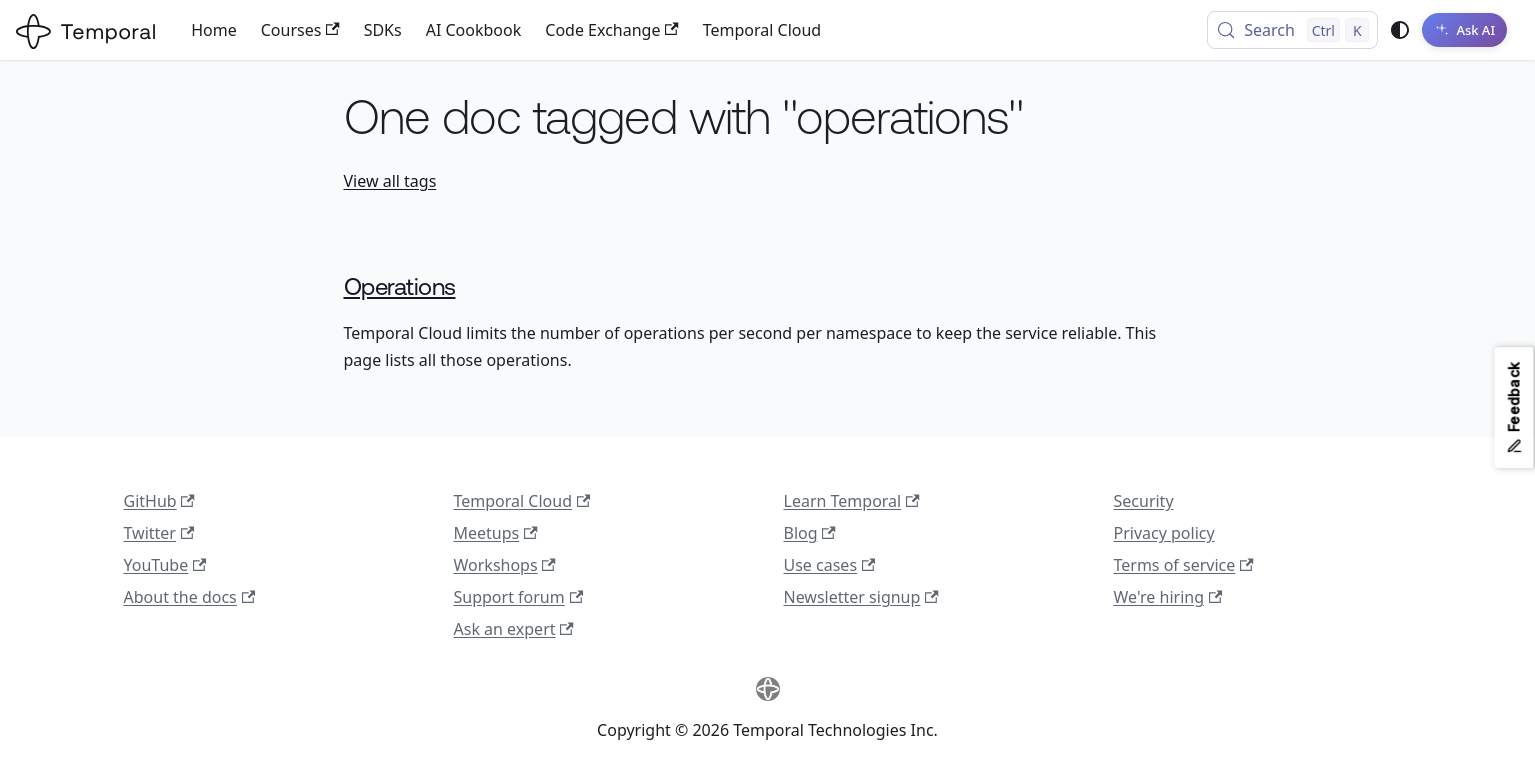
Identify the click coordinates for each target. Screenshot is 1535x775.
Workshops (505, 565)
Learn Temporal (852, 501)
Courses (300, 30)
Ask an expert (514, 629)
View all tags (390, 181)
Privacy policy (1164, 533)
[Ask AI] (1464, 30)
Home (214, 30)
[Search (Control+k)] (1292, 30)
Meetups (496, 533)
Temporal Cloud (762, 30)
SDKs (383, 30)
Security (1144, 501)
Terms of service (1184, 565)
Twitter (159, 533)
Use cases (830, 565)
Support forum (519, 597)
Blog (810, 533)
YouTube (165, 565)
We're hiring (1168, 597)
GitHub (159, 501)
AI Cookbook (474, 30)
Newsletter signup (861, 597)
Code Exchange (611, 30)
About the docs (190, 597)
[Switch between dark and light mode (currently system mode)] (1400, 30)
